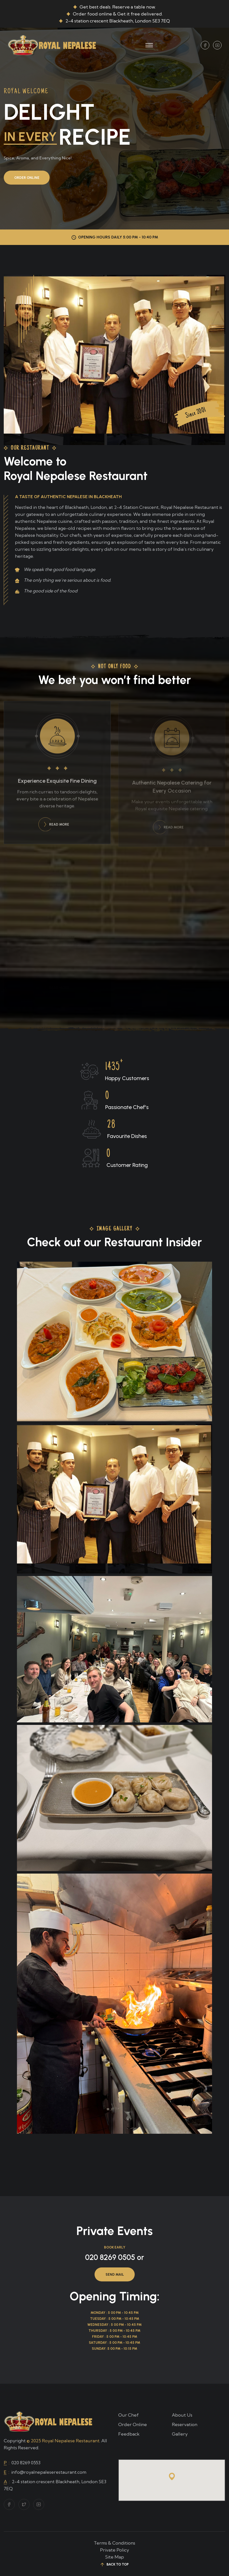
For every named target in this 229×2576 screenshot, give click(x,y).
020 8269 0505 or (114, 2257)
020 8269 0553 (25, 2462)
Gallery (180, 2434)
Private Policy (114, 2550)
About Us (182, 2415)
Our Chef (128, 2415)
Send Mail (115, 2274)
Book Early (114, 2247)
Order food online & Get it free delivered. (118, 14)
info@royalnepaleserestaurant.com (48, 2472)
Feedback (128, 2434)
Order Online (26, 201)
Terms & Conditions (114, 2543)
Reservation (184, 2424)
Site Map (114, 2557)
